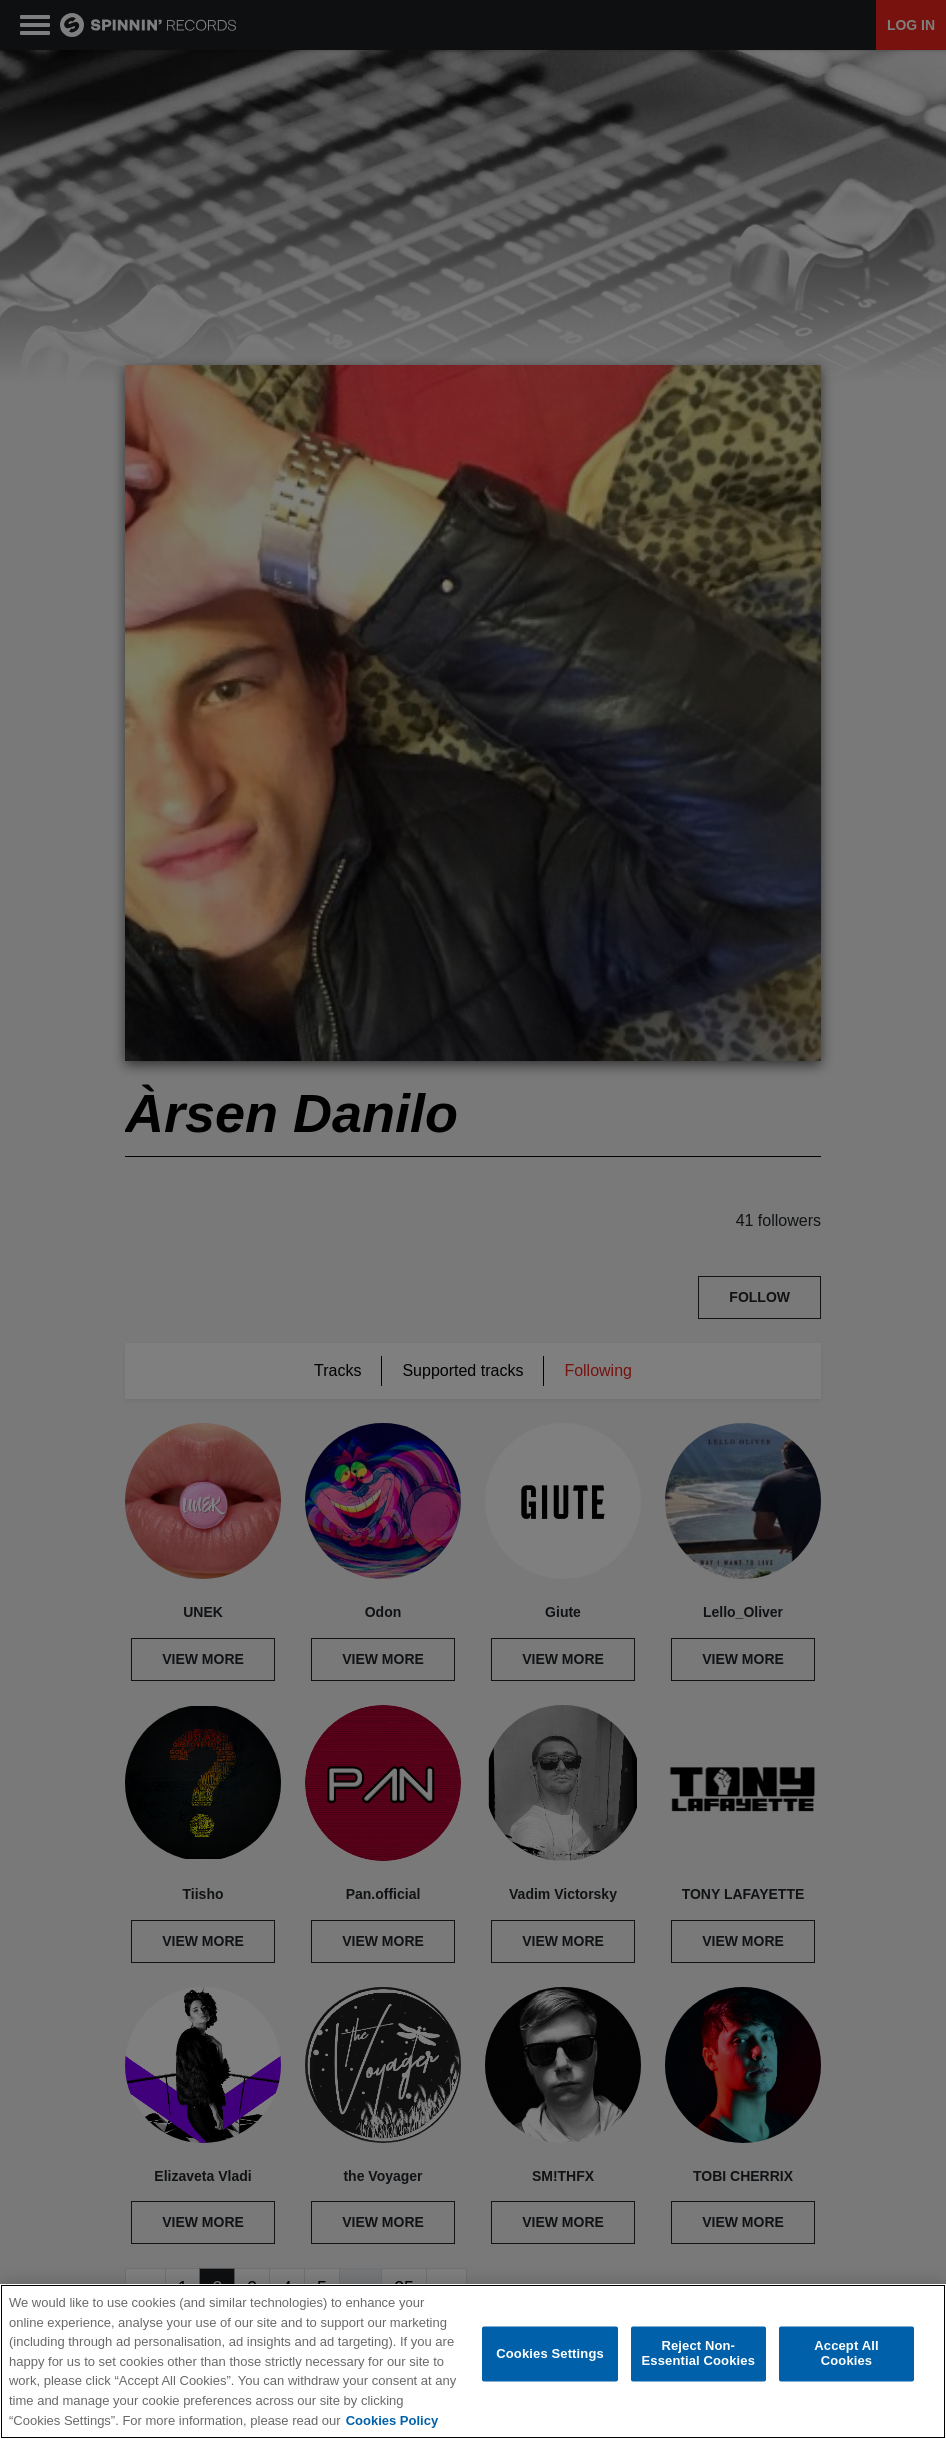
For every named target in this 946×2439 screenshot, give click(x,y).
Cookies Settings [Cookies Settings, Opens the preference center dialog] (550, 2353)
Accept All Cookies (846, 2353)
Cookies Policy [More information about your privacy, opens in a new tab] (392, 2420)
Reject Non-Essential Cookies (698, 2353)
